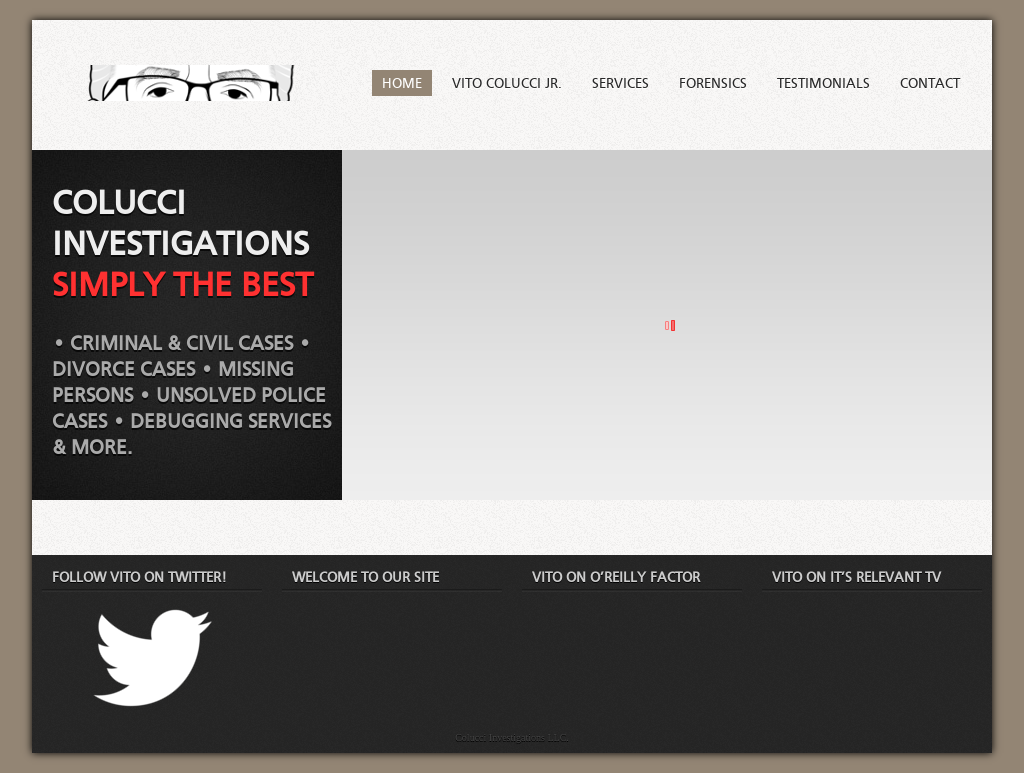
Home (402, 84)
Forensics (713, 84)
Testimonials (823, 84)
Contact (930, 84)
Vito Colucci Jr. (507, 84)
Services (620, 84)
